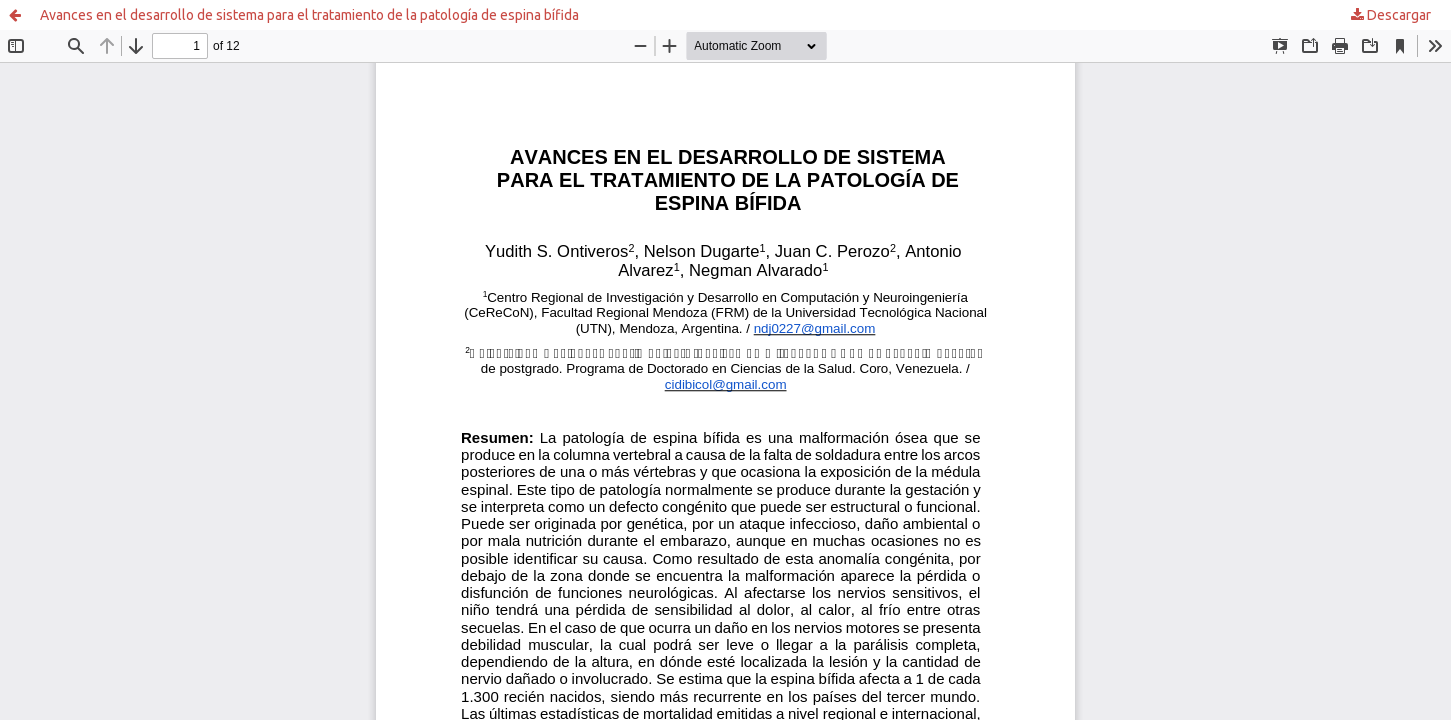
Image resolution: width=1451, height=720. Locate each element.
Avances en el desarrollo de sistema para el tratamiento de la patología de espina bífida (309, 15)
